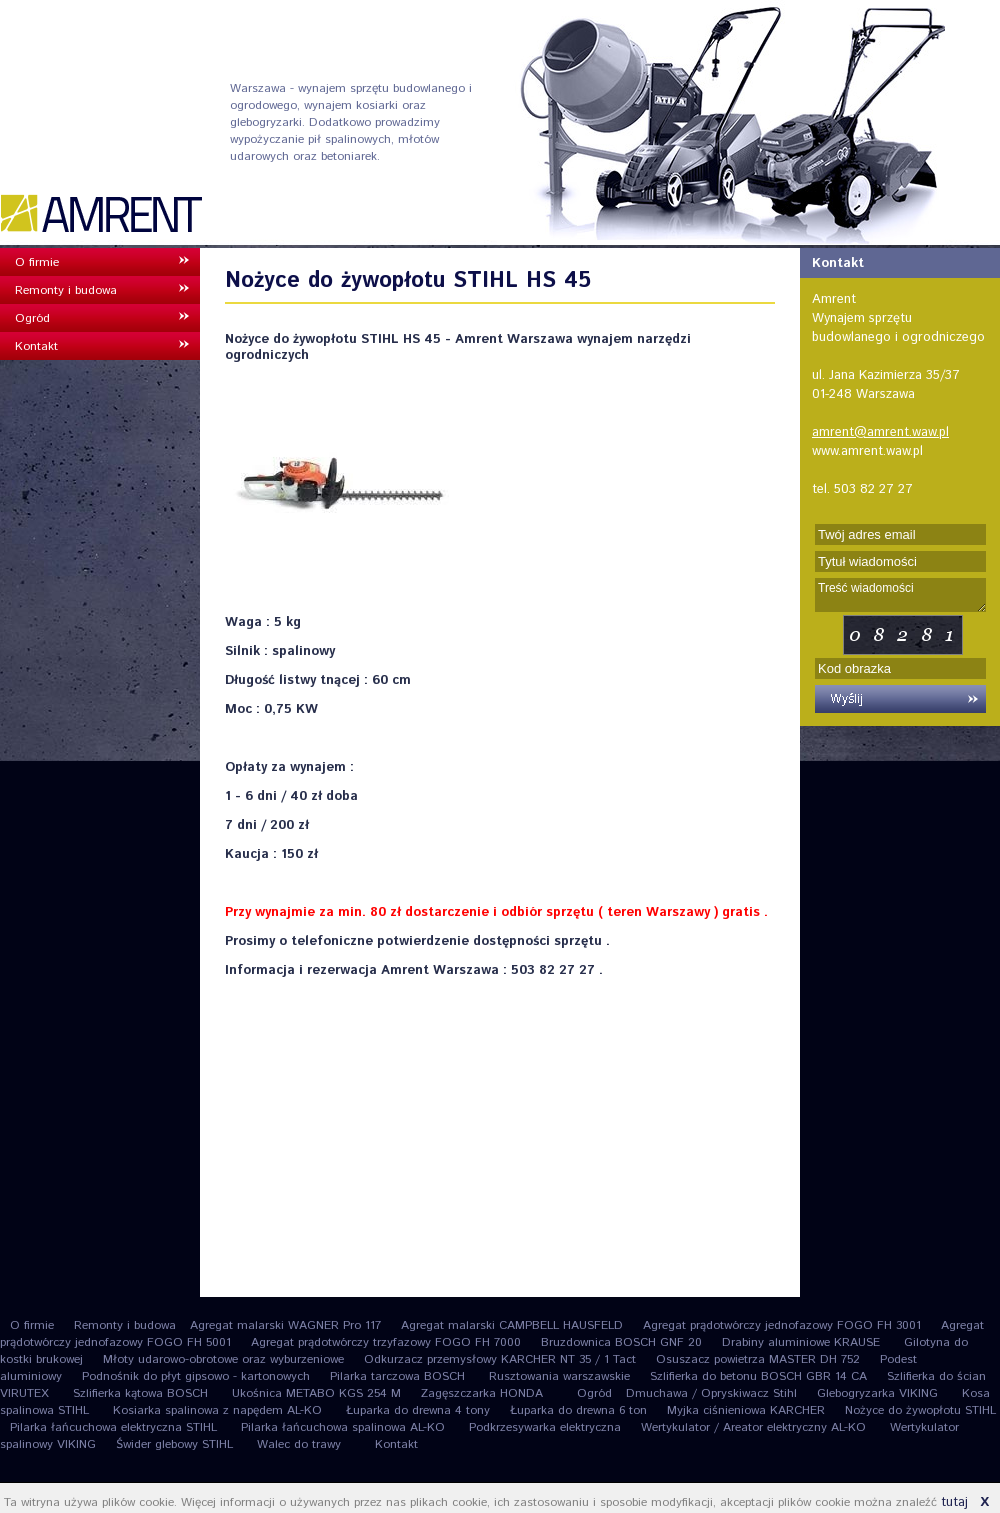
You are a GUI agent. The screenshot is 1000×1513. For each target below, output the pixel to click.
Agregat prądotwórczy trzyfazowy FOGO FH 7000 (386, 1342)
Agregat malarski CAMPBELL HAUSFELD (512, 1325)
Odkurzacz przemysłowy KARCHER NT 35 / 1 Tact (500, 1359)
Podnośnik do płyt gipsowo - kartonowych (196, 1376)
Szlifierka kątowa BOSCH (142, 1393)
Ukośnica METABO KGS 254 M (316, 1393)
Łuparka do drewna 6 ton (578, 1410)
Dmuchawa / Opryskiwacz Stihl (711, 1393)
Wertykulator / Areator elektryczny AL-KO (755, 1427)
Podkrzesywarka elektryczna (545, 1427)
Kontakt (36, 346)
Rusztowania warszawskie (559, 1376)
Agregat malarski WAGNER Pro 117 (285, 1325)
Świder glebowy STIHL (176, 1444)
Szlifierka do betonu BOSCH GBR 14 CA (758, 1376)
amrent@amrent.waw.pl (880, 432)
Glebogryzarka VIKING (879, 1393)
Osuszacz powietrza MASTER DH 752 (758, 1359)
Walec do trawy (299, 1444)
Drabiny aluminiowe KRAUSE (803, 1342)
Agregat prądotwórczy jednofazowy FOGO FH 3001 (782, 1325)
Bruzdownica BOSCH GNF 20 (621, 1342)
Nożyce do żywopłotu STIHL (920, 1410)
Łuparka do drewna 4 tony (418, 1410)
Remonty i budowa (66, 290)
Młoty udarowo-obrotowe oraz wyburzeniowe (223, 1359)
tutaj (954, 1502)
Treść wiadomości (900, 595)
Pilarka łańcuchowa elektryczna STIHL (115, 1427)
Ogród (32, 318)
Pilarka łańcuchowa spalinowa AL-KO (345, 1427)
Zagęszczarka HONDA (482, 1393)
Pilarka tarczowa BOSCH (399, 1376)
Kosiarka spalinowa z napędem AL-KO (219, 1410)
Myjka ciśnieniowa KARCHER (746, 1410)
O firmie (37, 262)
